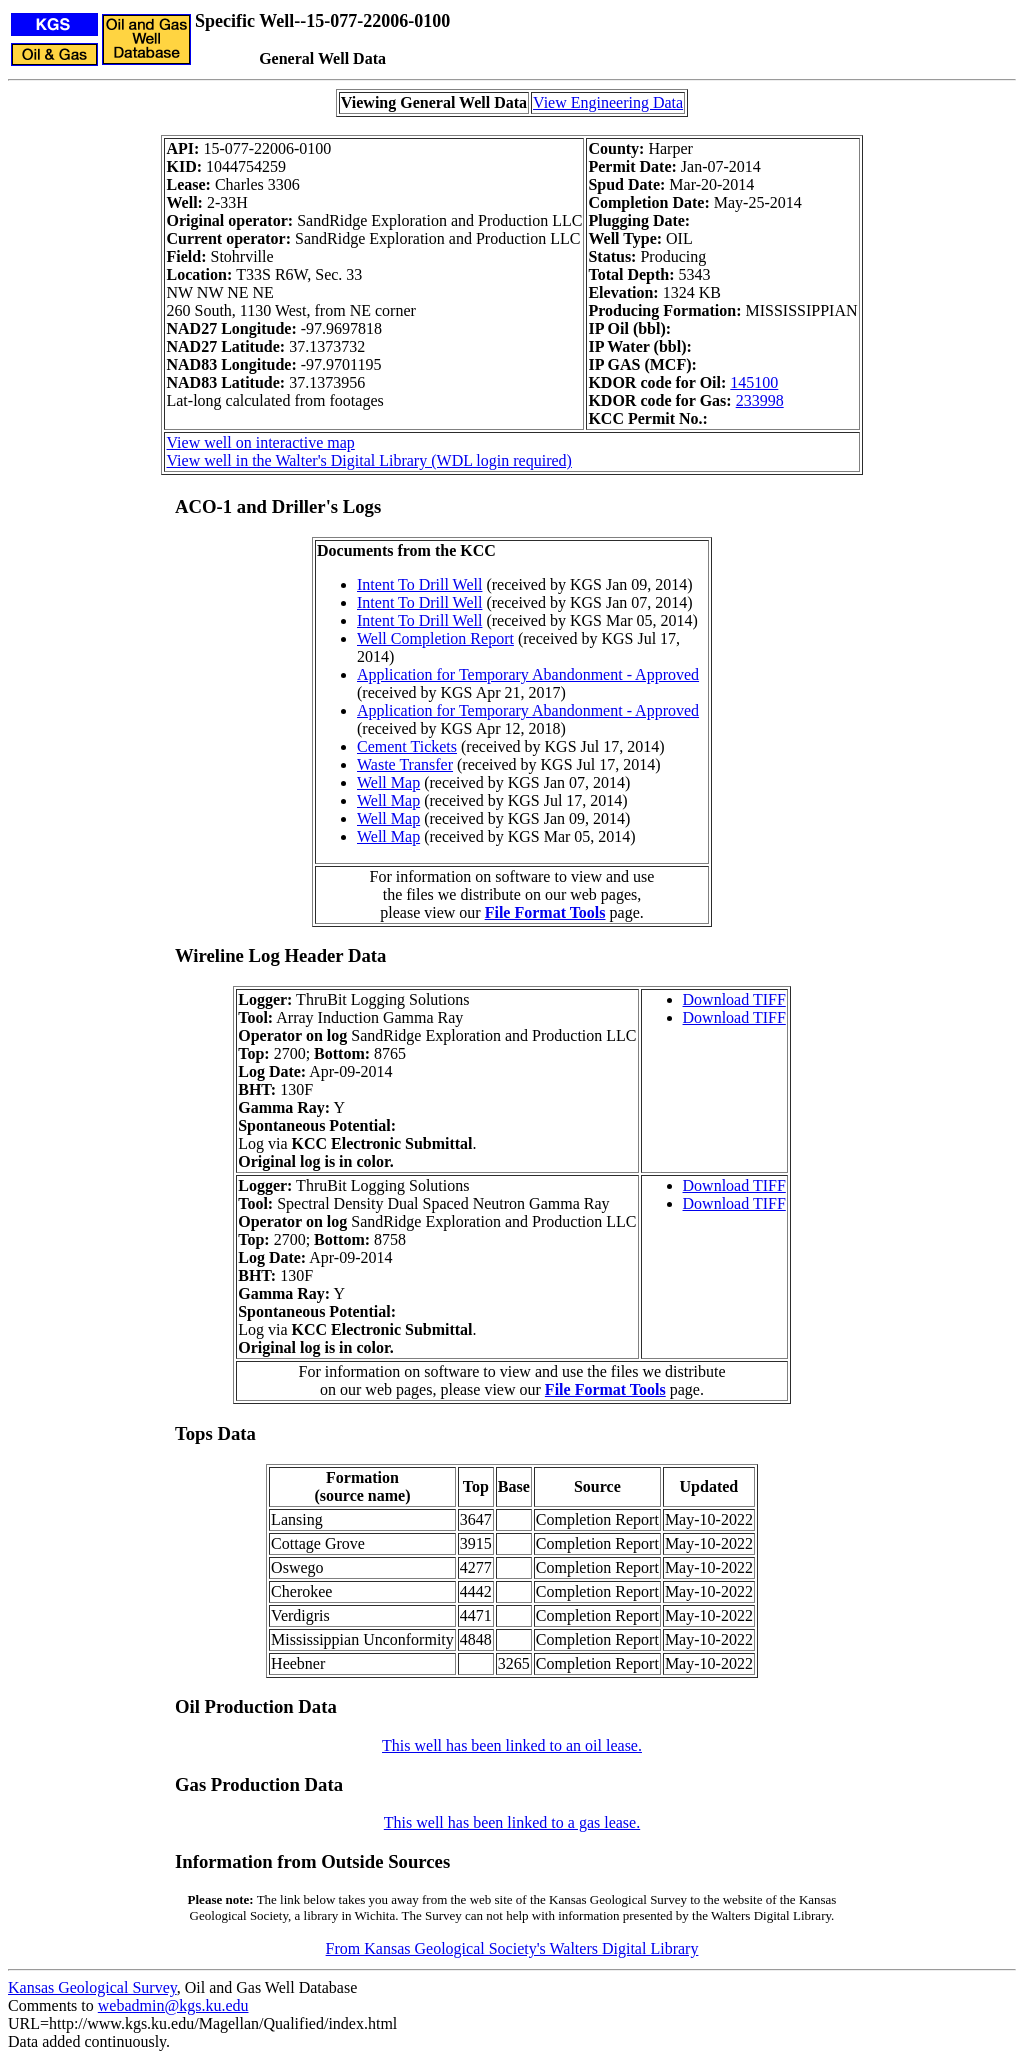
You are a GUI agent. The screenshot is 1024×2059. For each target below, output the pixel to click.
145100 (754, 382)
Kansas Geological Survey (92, 1987)
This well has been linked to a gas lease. (512, 1822)
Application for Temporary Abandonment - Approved (528, 674)
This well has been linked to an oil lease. (512, 1745)
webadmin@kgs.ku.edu (173, 2005)
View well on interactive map (260, 442)
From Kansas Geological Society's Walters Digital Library (512, 1948)
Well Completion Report (435, 638)
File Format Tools (545, 912)
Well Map (388, 782)
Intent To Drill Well (419, 584)
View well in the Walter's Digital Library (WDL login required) (368, 460)
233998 (760, 400)
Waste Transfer (405, 764)
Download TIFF (734, 999)
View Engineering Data (608, 102)
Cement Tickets (407, 746)
